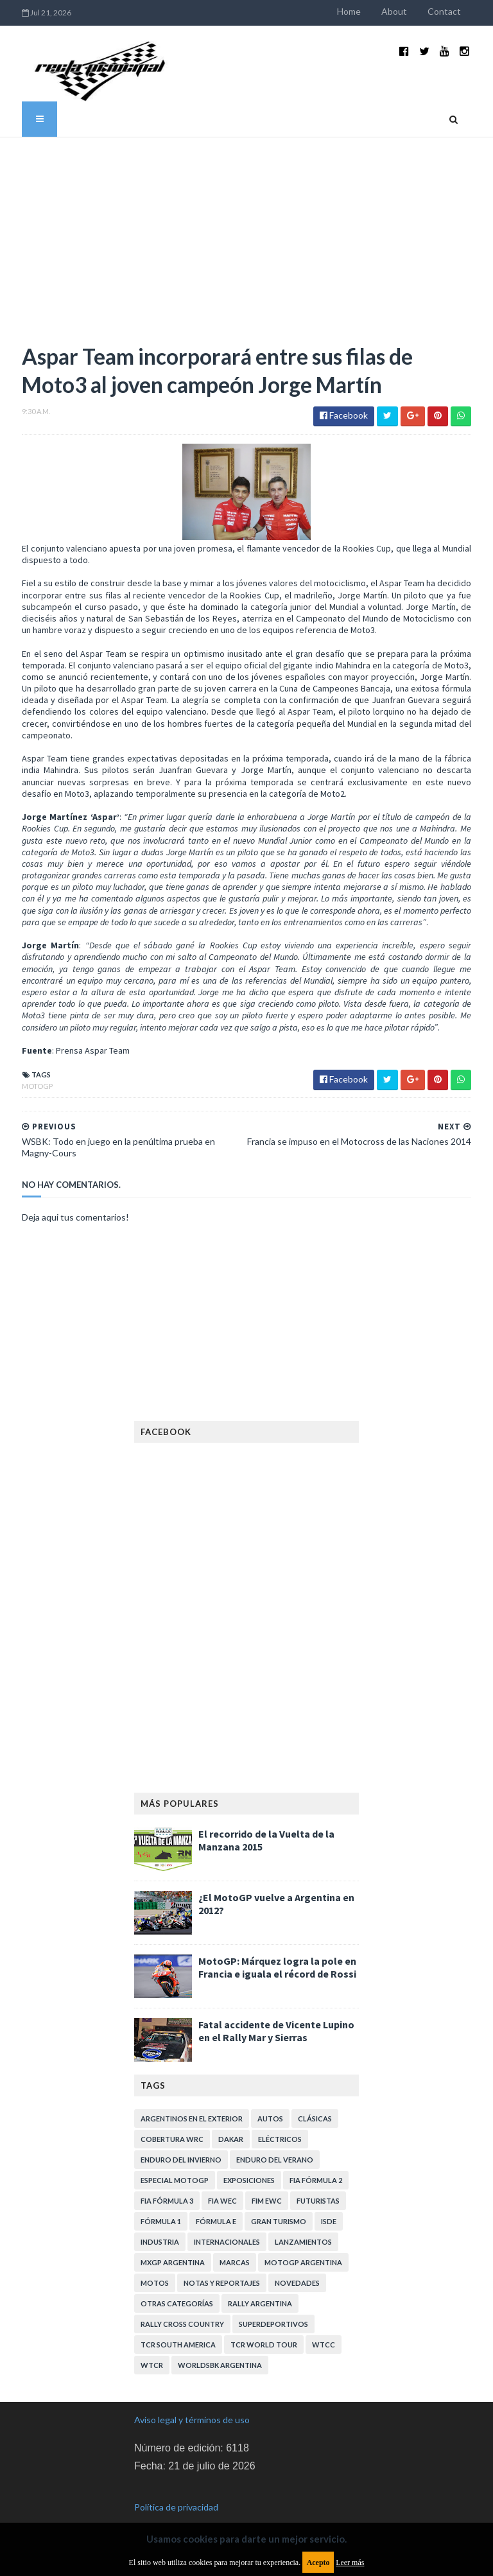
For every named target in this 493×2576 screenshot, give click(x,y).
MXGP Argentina (173, 2241)
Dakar (230, 2118)
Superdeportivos (273, 2303)
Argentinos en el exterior (192, 2097)
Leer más (350, 2562)
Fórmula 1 (161, 2200)
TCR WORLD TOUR (263, 2323)
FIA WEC (222, 2179)
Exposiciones (249, 2159)
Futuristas (318, 2179)
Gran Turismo (278, 2200)
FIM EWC (267, 2179)
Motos (155, 2262)
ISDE (328, 2200)
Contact (459, 11)
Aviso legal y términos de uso (192, 2398)
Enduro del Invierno (181, 2138)
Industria (160, 2220)
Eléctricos (280, 2118)
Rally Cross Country (182, 2303)
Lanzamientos (303, 2220)
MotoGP (21, 1065)
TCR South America (178, 2323)
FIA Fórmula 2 (316, 2159)
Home (364, 11)
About (409, 11)
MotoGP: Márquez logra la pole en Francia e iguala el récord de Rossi (277, 1946)
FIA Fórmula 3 (167, 2179)
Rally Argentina (260, 2282)
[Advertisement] (246, 222)
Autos (270, 2097)
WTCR (152, 2344)
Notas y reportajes (222, 2262)
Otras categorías (177, 2282)
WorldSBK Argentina (220, 2344)
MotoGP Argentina (303, 2241)
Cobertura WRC (172, 2118)
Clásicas (315, 2097)
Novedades (297, 2262)
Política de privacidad (176, 2485)
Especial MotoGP (175, 2159)
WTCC (323, 2323)
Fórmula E (216, 2200)
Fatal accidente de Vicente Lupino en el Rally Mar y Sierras (276, 2010)
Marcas (235, 2241)
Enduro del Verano (274, 2138)
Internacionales (227, 2220)
